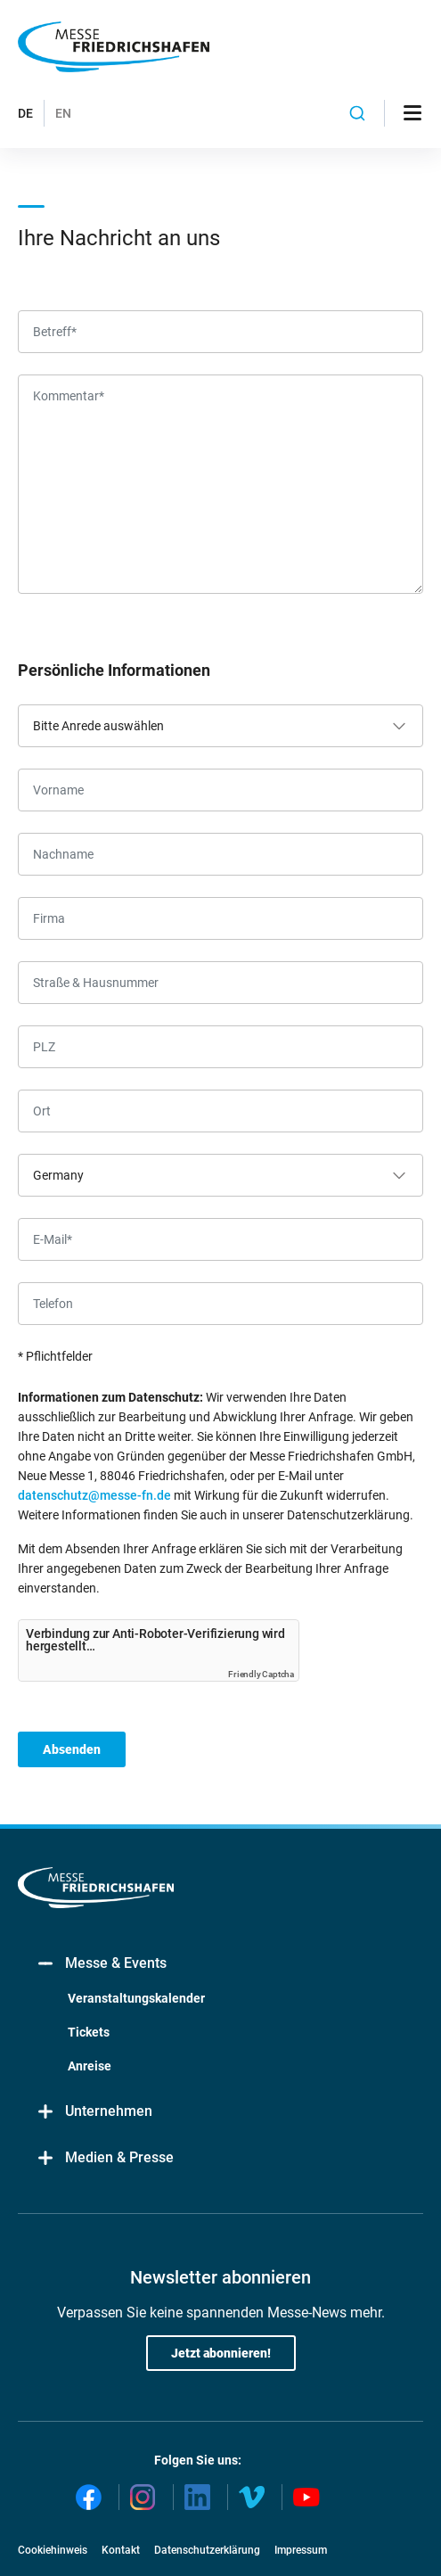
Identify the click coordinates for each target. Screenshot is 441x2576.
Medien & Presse (105, 2158)
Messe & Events (101, 1964)
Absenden (72, 1749)
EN (63, 113)
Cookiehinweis (52, 2550)
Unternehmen (94, 2112)
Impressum (300, 2550)
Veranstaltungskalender (136, 1998)
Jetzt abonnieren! (221, 2353)
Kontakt (121, 2550)
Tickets (89, 2032)
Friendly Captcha (261, 1674)
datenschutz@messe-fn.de (94, 1495)
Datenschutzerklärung (207, 2550)
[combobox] (357, 113)
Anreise (89, 2066)
